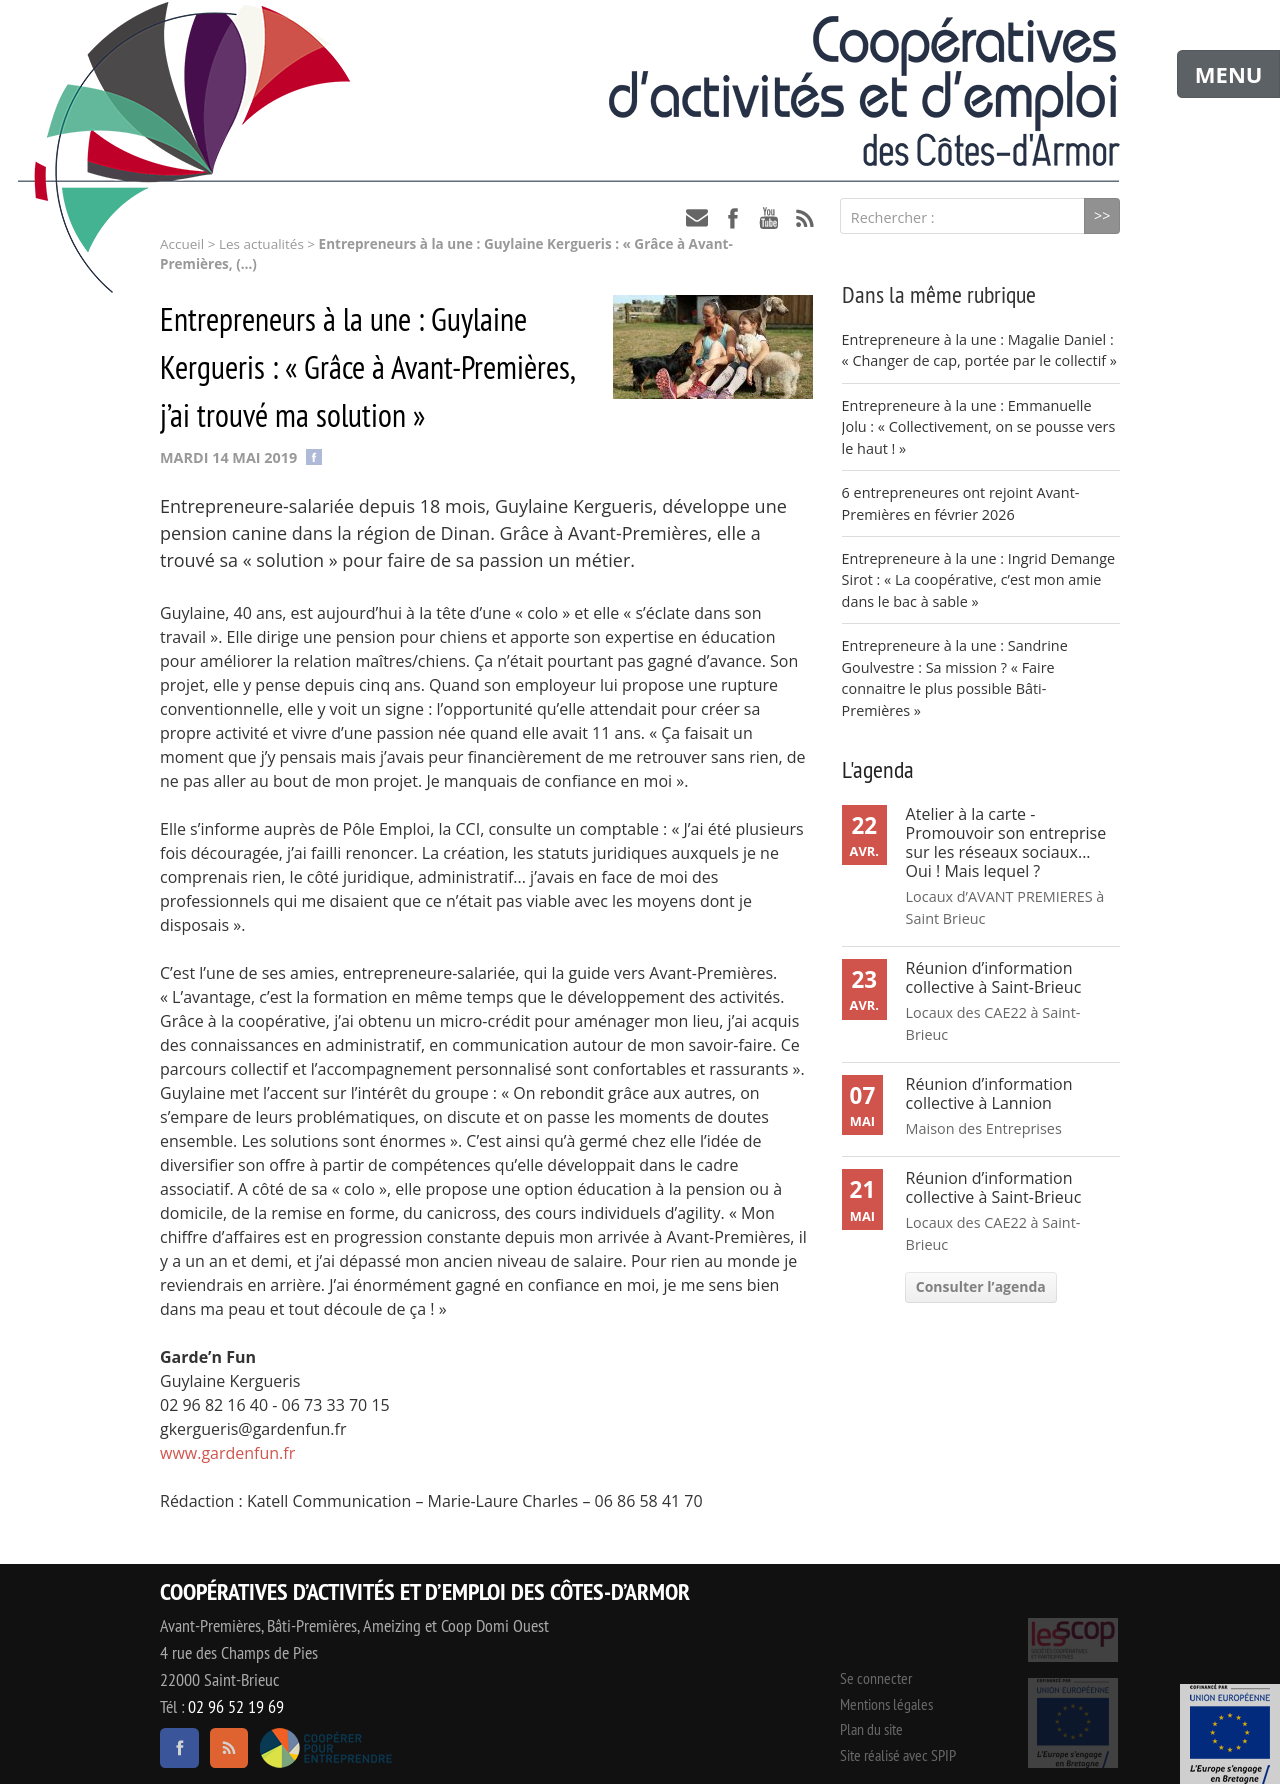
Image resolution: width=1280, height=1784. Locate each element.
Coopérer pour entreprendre (325, 1748)
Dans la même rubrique (939, 294)
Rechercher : (893, 217)
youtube (769, 218)
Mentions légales (886, 1704)
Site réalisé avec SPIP (898, 1755)
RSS (805, 218)
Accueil (182, 244)
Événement (1230, 1734)
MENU (1229, 74)
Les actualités (261, 244)
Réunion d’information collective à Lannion (989, 1093)
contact (697, 218)
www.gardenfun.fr (227, 1453)
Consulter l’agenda (981, 1286)
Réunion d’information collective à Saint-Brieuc (994, 977)
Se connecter (876, 1678)
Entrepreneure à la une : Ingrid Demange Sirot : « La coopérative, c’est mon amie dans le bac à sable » (978, 580)
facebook (733, 218)
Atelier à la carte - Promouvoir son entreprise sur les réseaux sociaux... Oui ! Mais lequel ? (1006, 843)
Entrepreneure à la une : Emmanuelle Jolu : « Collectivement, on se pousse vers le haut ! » (979, 427)
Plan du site (871, 1729)
